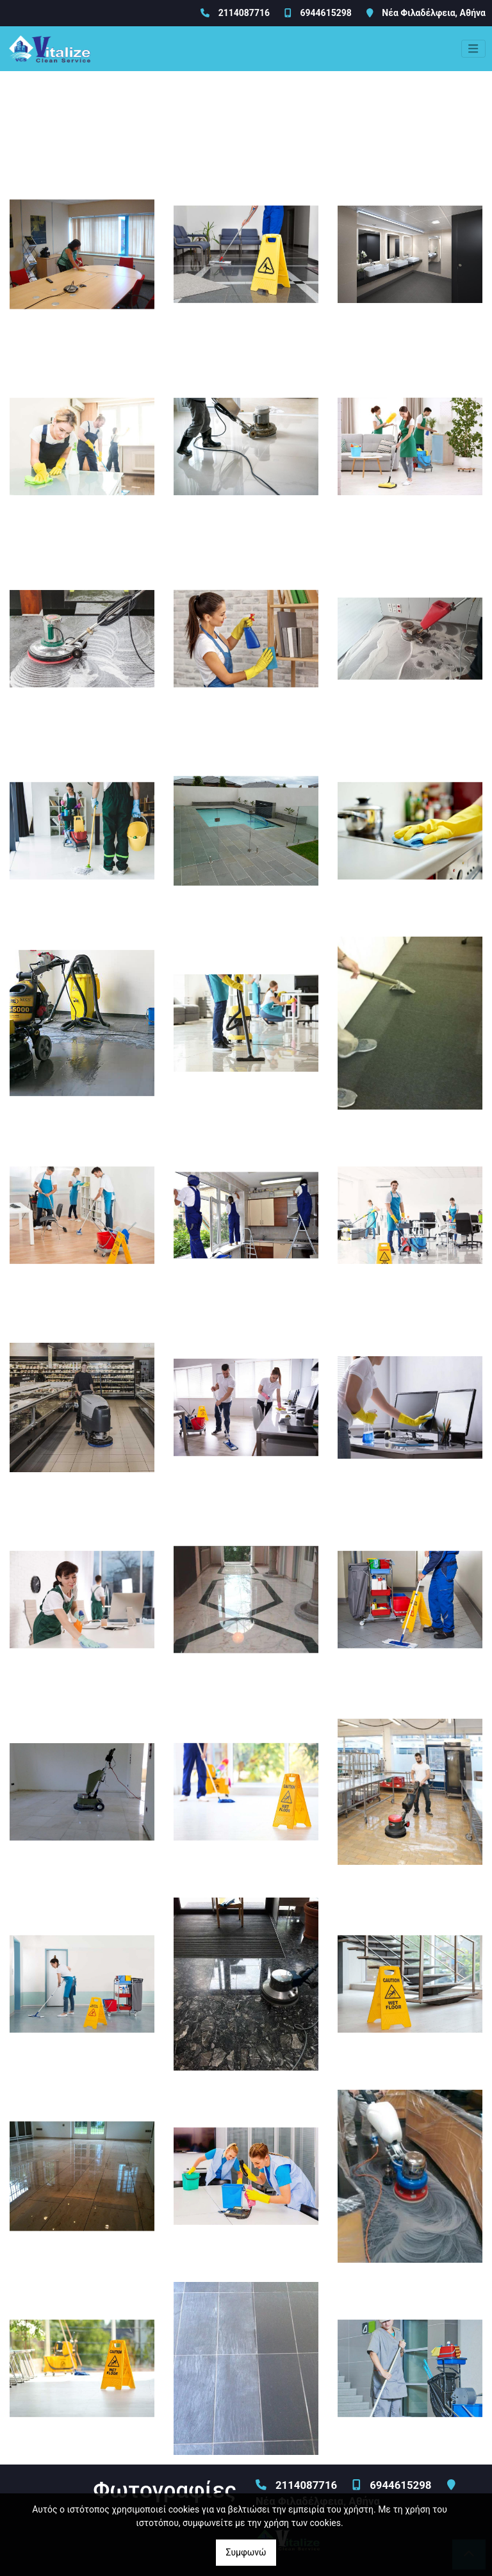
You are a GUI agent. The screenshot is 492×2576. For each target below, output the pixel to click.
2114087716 (244, 13)
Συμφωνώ (246, 2552)
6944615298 (325, 13)
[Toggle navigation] (473, 49)
